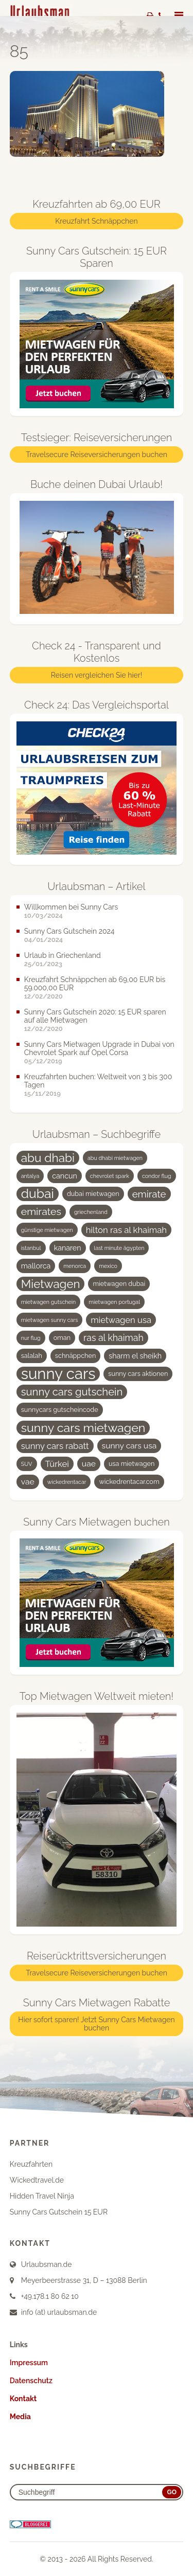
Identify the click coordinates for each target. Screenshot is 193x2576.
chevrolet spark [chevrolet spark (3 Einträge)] (109, 1176)
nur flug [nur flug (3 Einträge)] (31, 1338)
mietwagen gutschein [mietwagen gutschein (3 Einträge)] (48, 1302)
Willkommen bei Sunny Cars (71, 907)
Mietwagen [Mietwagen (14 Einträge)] (50, 1284)
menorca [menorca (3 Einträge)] (74, 1266)
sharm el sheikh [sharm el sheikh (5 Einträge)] (135, 1356)
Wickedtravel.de (37, 2180)
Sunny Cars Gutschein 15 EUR (59, 2212)
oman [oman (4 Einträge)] (62, 1337)
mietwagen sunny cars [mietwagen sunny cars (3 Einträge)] (49, 1320)
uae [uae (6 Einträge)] (89, 1463)
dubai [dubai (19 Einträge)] (37, 1194)
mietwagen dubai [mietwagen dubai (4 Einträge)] (119, 1283)
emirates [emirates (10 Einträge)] (41, 1212)
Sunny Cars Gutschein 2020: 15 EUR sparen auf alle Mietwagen (95, 1016)
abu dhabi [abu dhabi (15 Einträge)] (48, 1158)
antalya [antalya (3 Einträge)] (30, 1176)
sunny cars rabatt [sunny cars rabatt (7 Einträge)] (55, 1446)
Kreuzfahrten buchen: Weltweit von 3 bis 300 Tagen (98, 1081)
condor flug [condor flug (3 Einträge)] (156, 1176)
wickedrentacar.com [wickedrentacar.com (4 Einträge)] (129, 1481)
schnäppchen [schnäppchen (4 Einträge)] (75, 1355)
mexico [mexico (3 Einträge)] (108, 1266)
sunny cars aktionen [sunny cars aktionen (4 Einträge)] (138, 1373)
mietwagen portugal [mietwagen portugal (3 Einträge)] (114, 1302)
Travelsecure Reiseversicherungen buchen (96, 454)
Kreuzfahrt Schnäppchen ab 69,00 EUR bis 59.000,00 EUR (94, 983)
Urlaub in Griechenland (62, 955)
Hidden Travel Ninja (42, 2196)
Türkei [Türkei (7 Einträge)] (57, 1464)
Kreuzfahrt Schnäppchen (96, 221)
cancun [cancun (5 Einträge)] (64, 1176)
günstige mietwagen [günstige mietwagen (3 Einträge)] (47, 1230)
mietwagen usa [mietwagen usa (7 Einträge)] (121, 1320)
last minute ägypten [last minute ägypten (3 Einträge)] (119, 1248)
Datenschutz (31, 2381)
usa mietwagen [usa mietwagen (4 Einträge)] (131, 1463)
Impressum (29, 2363)
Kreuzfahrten (31, 2164)
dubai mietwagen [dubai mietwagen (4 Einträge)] (93, 1194)
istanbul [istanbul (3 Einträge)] (31, 1248)
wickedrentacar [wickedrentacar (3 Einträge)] (66, 1482)
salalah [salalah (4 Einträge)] (31, 1355)
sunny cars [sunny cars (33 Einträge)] (58, 1374)
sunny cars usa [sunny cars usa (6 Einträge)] (129, 1445)
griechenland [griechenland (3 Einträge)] (91, 1212)
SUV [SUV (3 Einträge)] (26, 1464)
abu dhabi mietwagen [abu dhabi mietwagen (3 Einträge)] (115, 1158)
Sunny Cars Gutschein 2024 (69, 931)
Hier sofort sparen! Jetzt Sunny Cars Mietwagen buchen (96, 2024)
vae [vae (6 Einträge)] (27, 1481)
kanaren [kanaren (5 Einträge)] (67, 1248)
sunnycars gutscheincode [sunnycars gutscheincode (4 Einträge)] (59, 1409)
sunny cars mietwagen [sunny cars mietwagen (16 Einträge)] (83, 1428)
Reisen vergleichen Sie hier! (96, 675)
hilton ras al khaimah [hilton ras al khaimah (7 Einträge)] (126, 1230)
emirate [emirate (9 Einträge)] (149, 1194)
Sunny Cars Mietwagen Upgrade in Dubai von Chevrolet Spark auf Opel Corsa (99, 1048)
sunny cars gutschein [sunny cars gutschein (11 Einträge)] (72, 1392)
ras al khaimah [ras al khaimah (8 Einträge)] (113, 1337)
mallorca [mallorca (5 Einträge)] (36, 1266)
